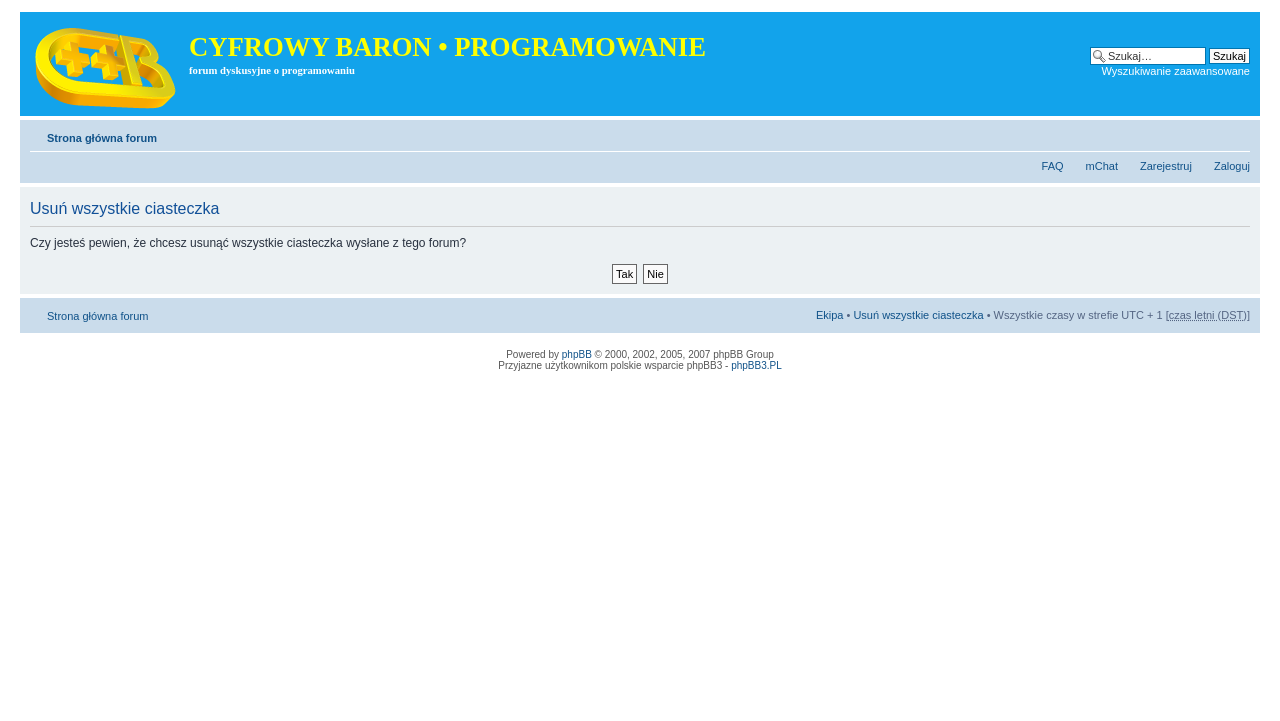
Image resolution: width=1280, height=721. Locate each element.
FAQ (1053, 166)
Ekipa (830, 315)
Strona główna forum (102, 138)
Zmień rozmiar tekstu (1235, 134)
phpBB (577, 354)
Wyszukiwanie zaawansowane (1176, 71)
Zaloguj (1232, 166)
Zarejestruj (1166, 166)
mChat (1102, 166)
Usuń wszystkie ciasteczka (918, 315)
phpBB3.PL (756, 365)
